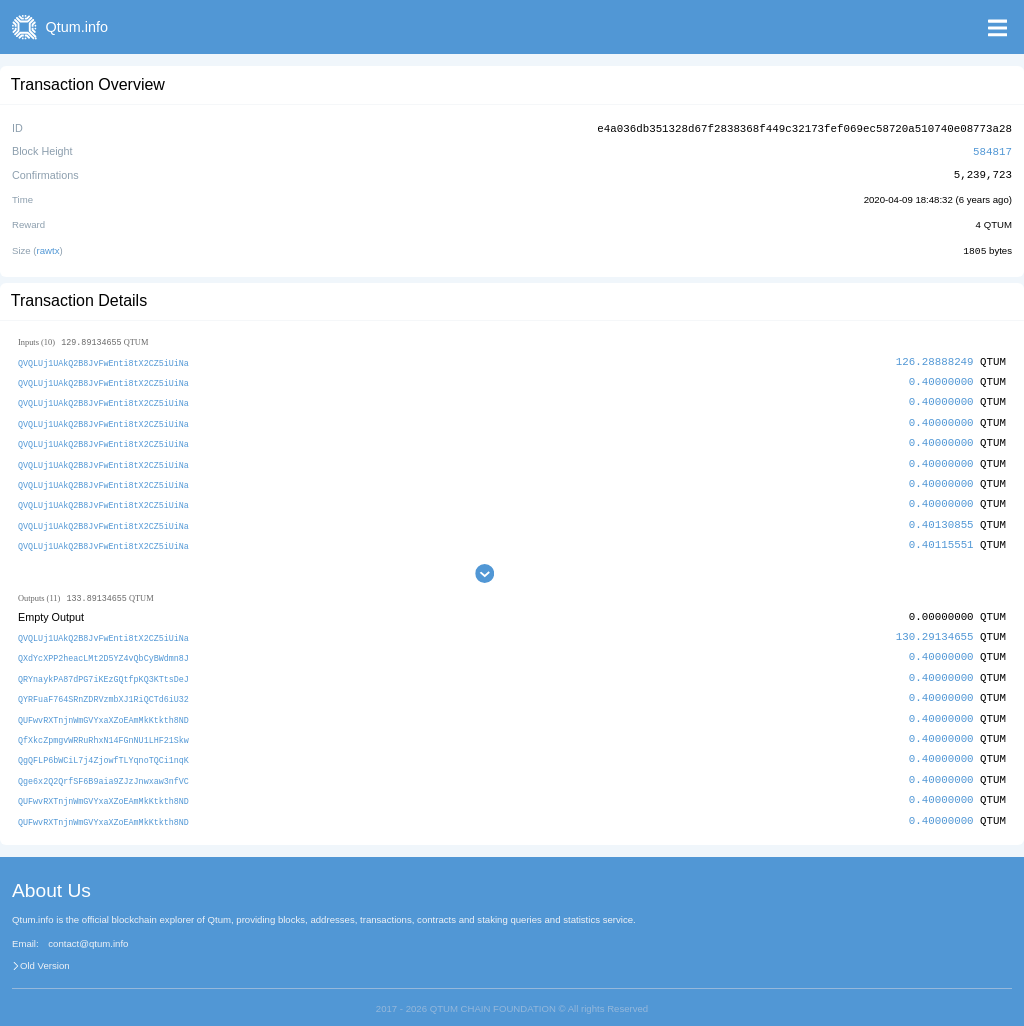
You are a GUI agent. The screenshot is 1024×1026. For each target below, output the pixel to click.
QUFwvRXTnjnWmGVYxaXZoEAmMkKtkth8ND (103, 708)
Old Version (45, 952)
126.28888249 (935, 358)
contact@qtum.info (88, 930)
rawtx (48, 247)
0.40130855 (941, 516)
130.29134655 (935, 628)
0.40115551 (941, 536)
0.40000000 (941, 377)
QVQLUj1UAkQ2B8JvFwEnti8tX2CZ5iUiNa (103, 359)
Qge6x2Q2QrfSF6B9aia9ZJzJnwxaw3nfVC (103, 767)
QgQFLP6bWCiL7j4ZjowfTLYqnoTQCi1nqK (103, 748)
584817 (992, 149)
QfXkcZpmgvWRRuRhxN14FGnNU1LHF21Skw (103, 728)
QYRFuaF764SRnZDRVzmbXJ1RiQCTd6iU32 (103, 688)
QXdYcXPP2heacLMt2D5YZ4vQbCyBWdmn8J (103, 649)
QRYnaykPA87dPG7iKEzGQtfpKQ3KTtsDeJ (103, 669)
